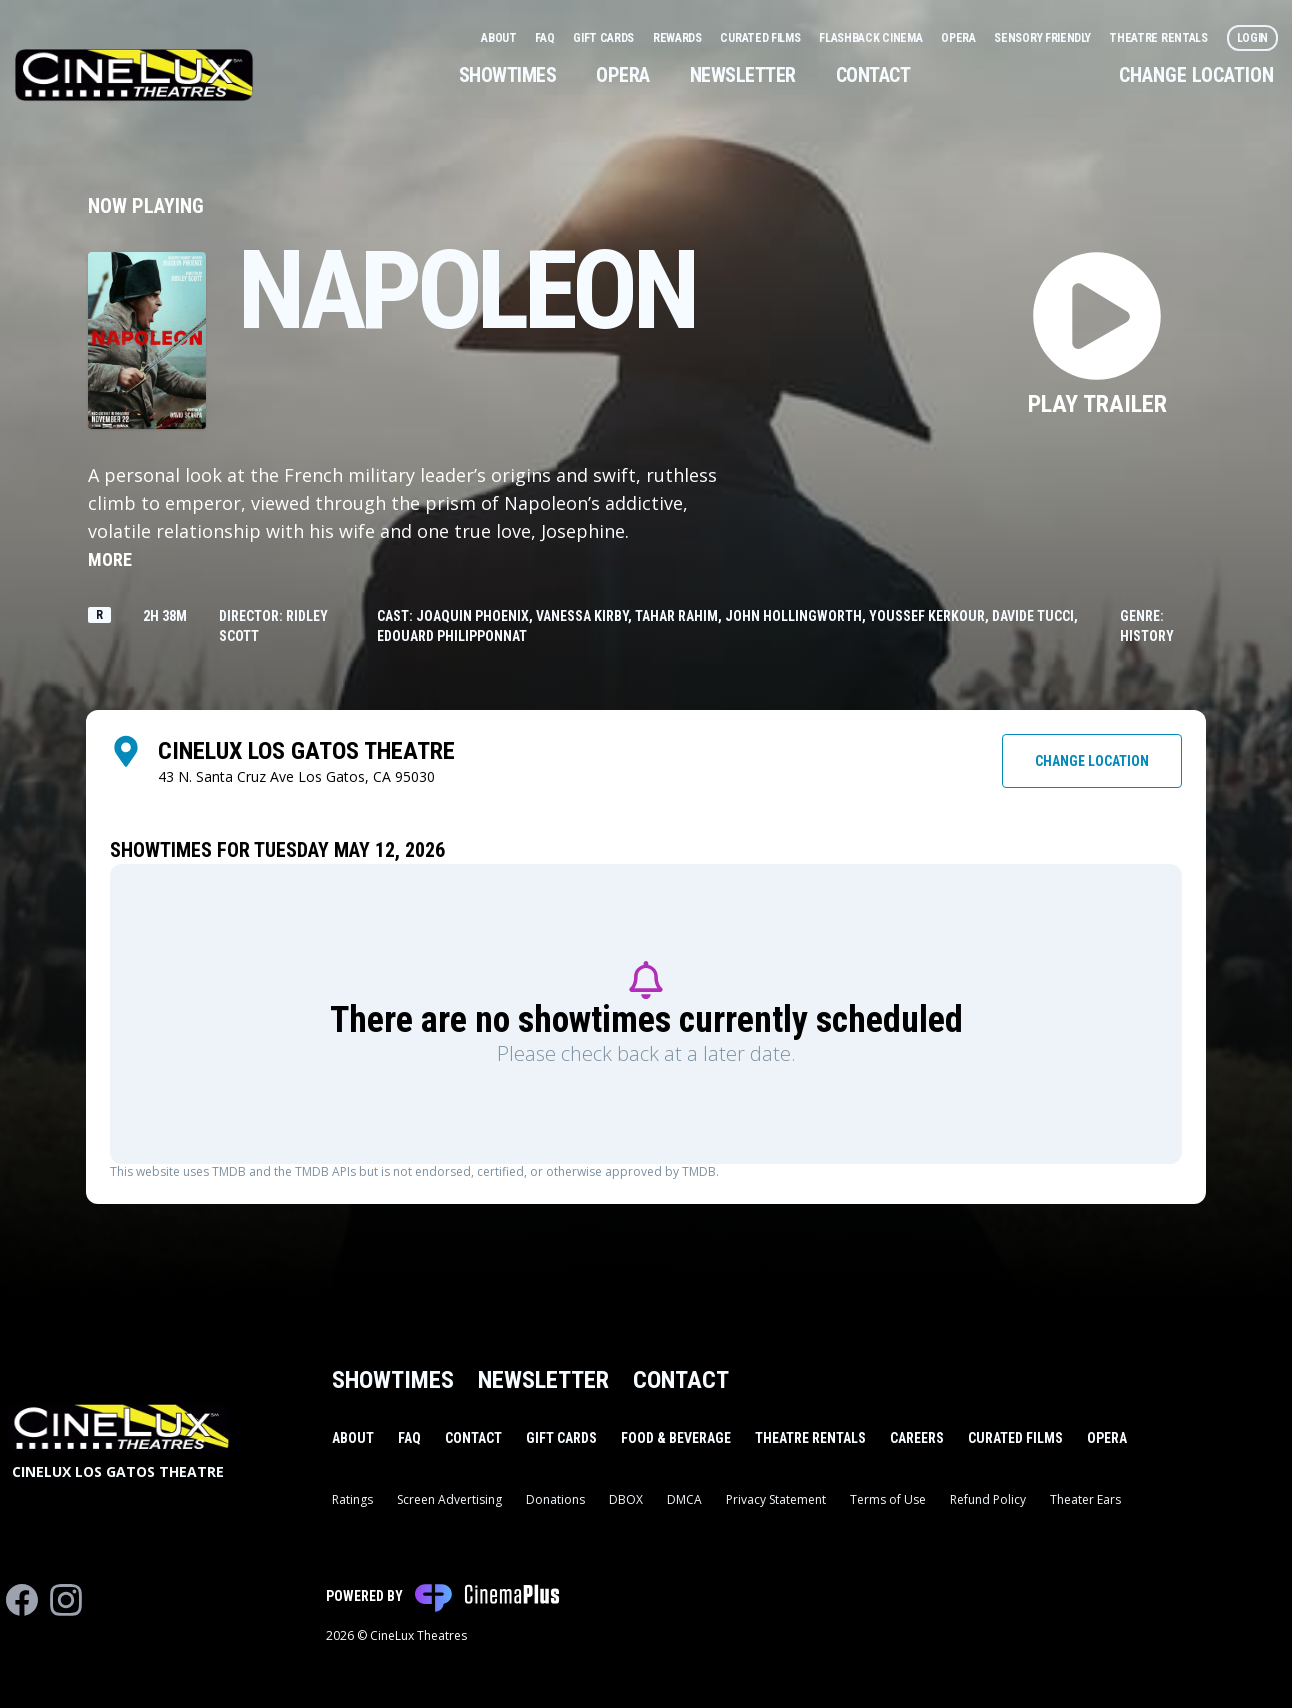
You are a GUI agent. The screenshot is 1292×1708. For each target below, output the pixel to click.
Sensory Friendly (1043, 38)
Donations (555, 1499)
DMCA (684, 1499)
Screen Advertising (449, 1499)
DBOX (626, 1499)
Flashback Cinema (872, 38)
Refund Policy (988, 1499)
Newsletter (743, 75)
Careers (917, 1438)
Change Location (1196, 75)
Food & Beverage (676, 1438)
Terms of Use (888, 1499)
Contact (873, 75)
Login (1253, 38)
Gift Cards (605, 38)
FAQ (546, 38)
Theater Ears (1085, 1499)
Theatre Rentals (1159, 38)
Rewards (679, 38)
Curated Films (761, 38)
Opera (959, 38)
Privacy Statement (776, 1499)
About (500, 38)
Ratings (352, 1499)
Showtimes (508, 75)
